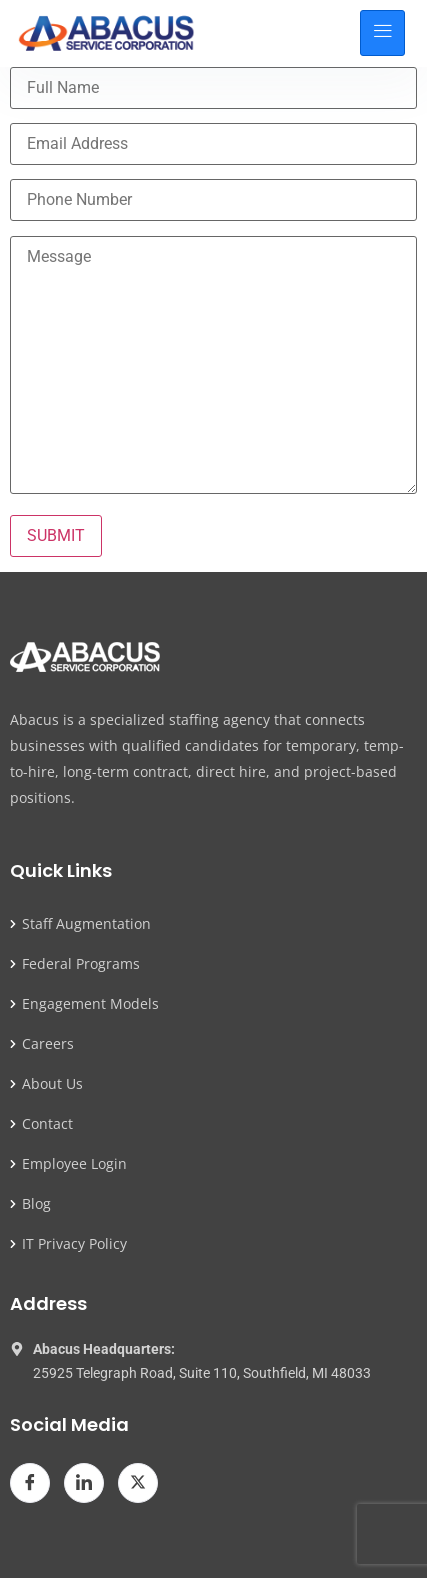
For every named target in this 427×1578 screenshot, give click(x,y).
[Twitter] (138, 1483)
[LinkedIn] (84, 1483)
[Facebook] (30, 1483)
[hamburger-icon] (382, 33)
